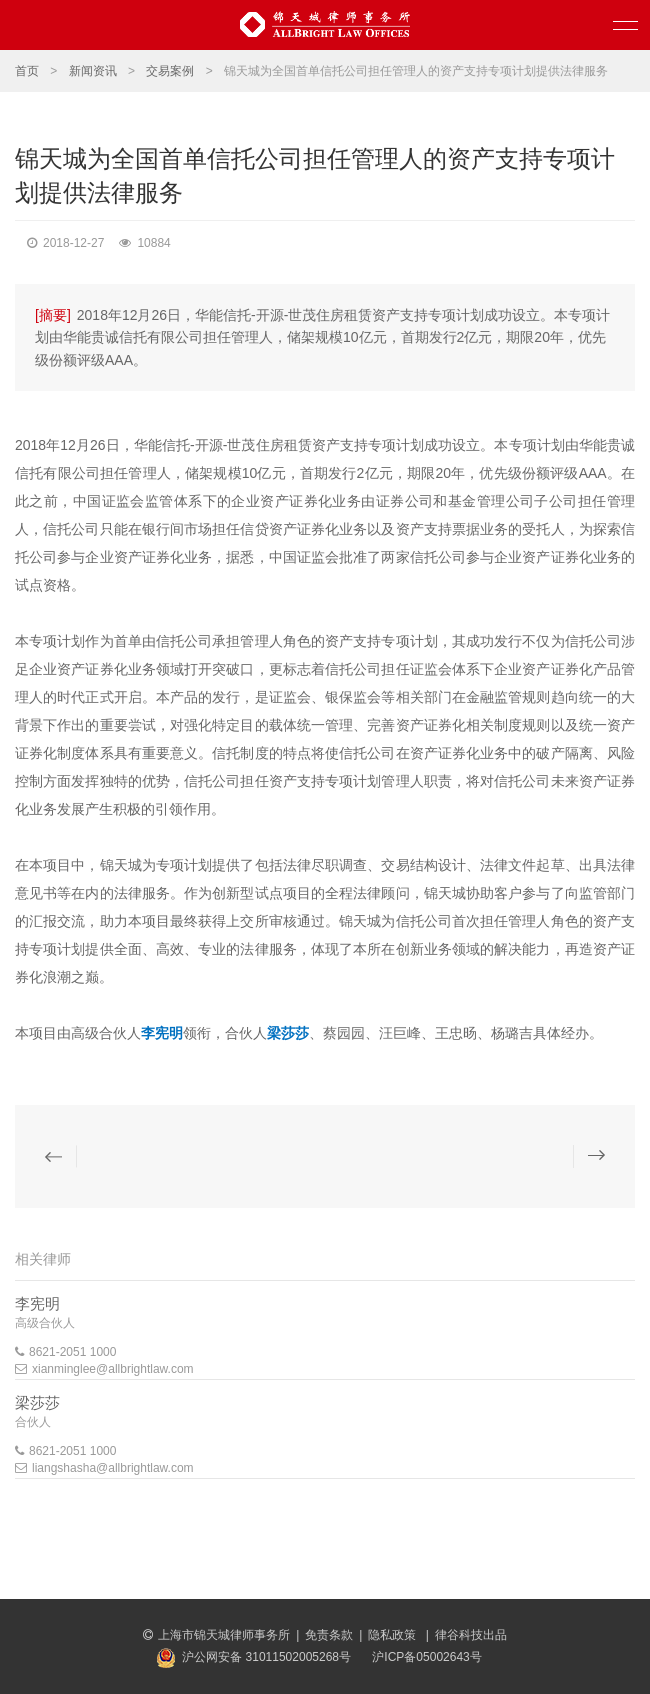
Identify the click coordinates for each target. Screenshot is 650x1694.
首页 (27, 71)
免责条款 (329, 1635)
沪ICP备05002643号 (426, 1657)
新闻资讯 (93, 71)
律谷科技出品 (471, 1635)
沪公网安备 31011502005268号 (266, 1657)
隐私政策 (393, 1635)
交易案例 (170, 71)
